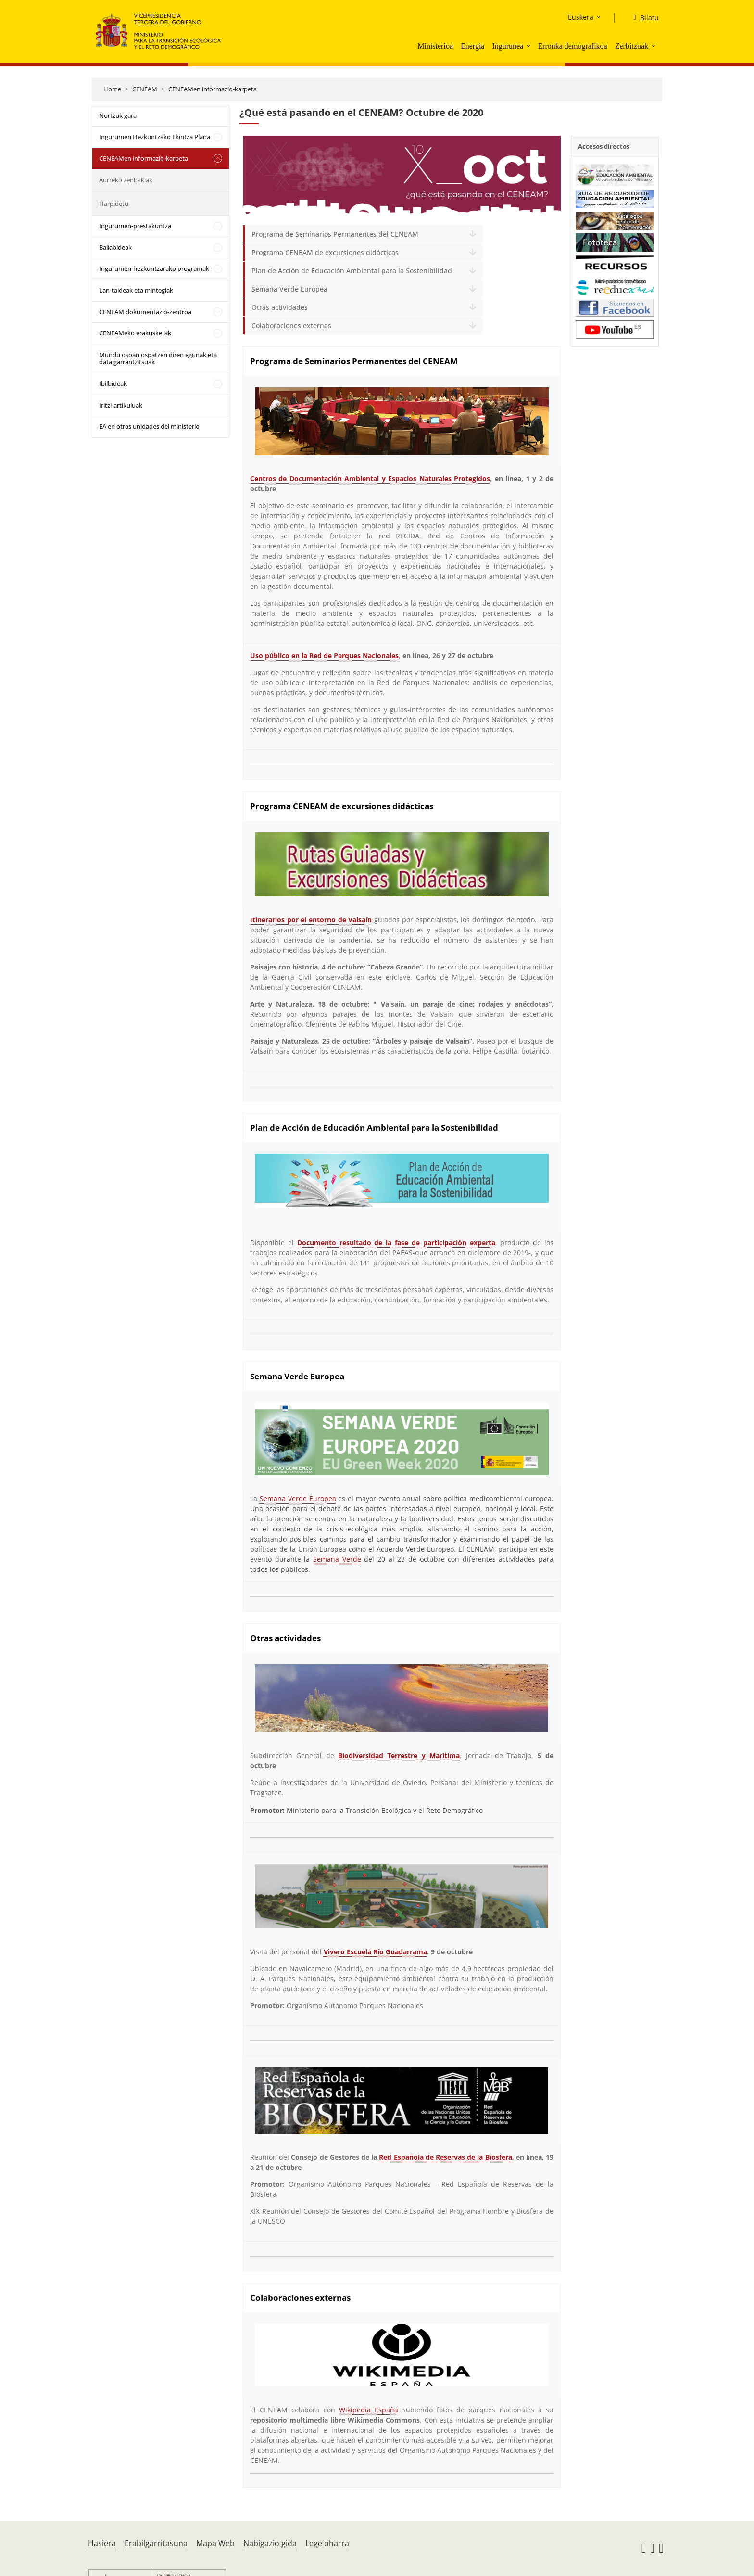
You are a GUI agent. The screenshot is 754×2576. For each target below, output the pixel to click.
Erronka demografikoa (572, 46)
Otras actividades (279, 307)
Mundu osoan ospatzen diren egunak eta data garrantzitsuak (158, 358)
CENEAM (144, 89)
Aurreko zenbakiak (125, 180)
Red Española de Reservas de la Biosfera (445, 2157)
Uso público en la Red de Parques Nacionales (324, 655)
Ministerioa (435, 46)
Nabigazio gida (270, 2543)
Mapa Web (215, 2543)
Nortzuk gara (118, 115)
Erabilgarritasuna (156, 2543)
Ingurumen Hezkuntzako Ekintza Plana (154, 136)
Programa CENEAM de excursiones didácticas (325, 252)
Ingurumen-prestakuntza (135, 225)
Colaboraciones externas (291, 325)
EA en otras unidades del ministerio (149, 426)
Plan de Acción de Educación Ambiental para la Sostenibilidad (351, 270)
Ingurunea (507, 46)
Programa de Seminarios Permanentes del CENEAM (334, 234)
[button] (529, 45)
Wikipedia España (368, 2409)
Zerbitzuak (631, 46)
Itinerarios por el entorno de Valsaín (311, 919)
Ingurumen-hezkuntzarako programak (154, 268)
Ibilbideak (113, 383)
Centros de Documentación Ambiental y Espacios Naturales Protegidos (370, 478)
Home (112, 89)
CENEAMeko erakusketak (135, 333)
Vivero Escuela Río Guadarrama (375, 1951)
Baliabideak (115, 247)
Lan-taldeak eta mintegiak (136, 290)
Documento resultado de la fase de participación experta (396, 1242)
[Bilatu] (642, 18)
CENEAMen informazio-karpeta (212, 89)
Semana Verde (337, 1559)
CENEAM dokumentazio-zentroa (145, 311)
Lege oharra (327, 2543)
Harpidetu (113, 203)
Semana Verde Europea (289, 288)
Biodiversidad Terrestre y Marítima (399, 1755)
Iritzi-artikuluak (120, 405)
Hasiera (102, 2543)
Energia (472, 46)
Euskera (580, 17)
